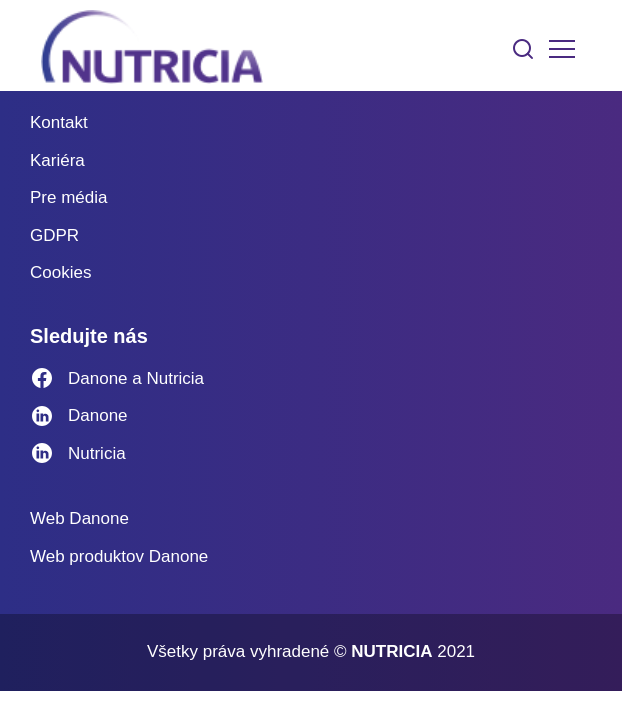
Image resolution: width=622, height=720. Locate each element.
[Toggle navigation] (562, 49)
